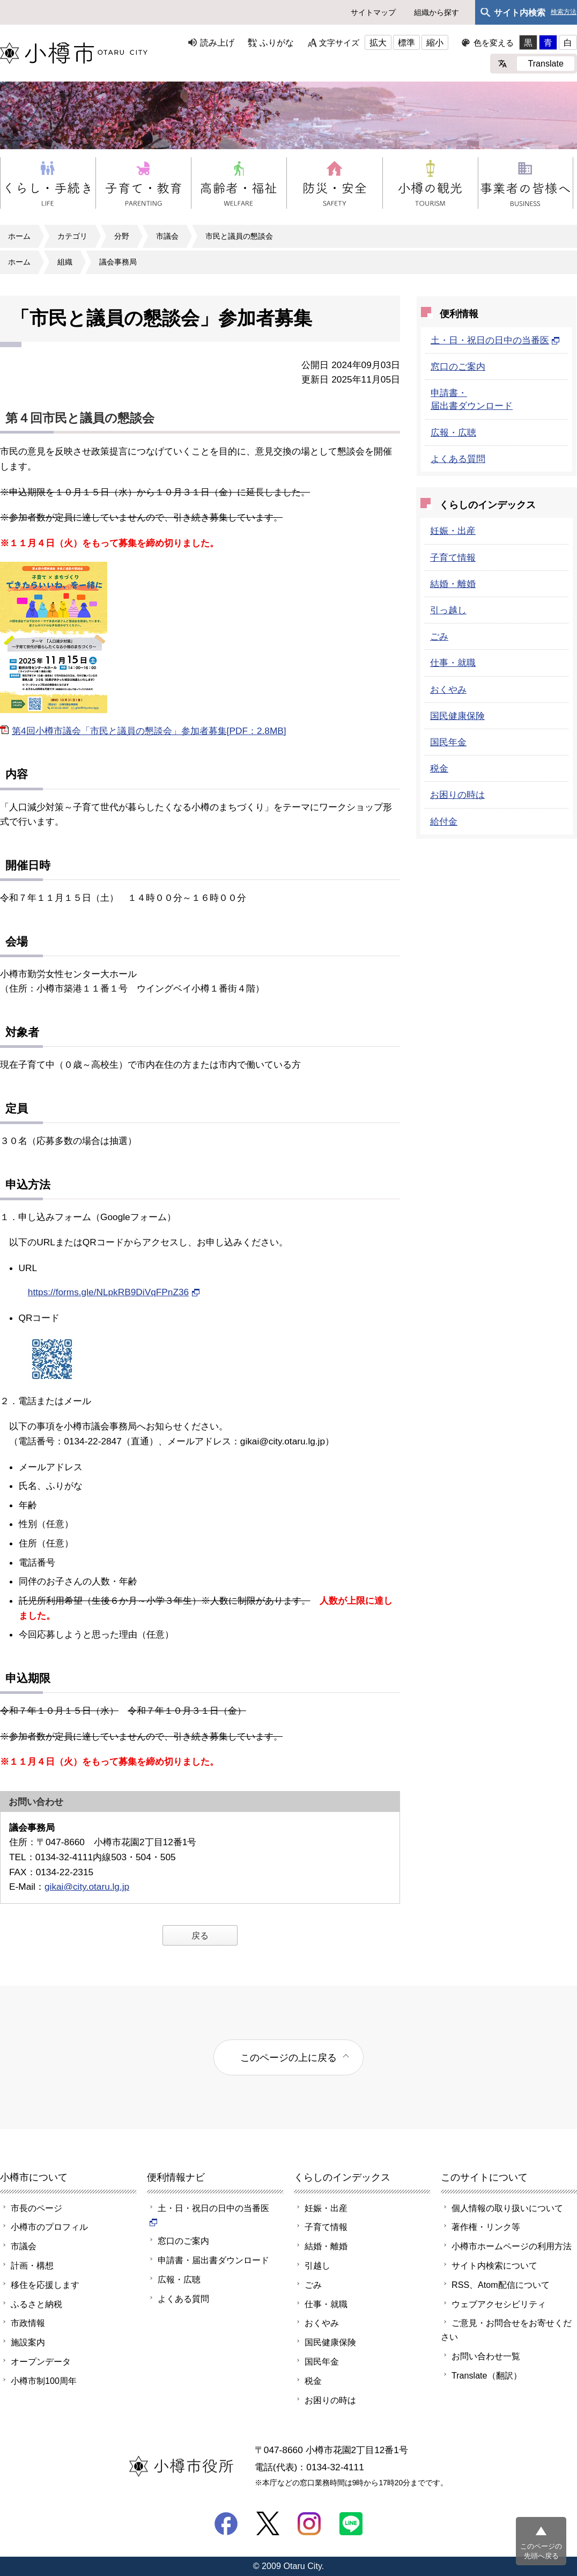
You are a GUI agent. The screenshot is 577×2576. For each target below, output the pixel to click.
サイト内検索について (494, 2265)
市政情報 (28, 2323)
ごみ (439, 636)
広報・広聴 (453, 432)
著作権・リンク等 (486, 2227)
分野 (121, 236)
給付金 (443, 821)
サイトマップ (373, 12)
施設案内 (28, 2342)
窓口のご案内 (458, 366)
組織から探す (436, 12)
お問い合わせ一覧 (486, 2356)
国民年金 (448, 742)
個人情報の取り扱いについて (507, 2208)
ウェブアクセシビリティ (499, 2304)
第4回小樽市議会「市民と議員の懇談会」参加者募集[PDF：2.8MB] (149, 730)
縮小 (434, 42)
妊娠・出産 (453, 530)
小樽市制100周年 (44, 2381)
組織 (64, 262)
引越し (317, 2265)
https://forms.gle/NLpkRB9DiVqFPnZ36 (114, 1292)
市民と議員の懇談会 (239, 236)
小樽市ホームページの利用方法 (512, 2246)
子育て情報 (453, 557)
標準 (406, 42)
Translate (546, 63)
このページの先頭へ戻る (541, 2551)
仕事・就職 (453, 662)
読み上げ (217, 42)
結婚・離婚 (453, 583)
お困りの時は (457, 794)
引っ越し (448, 610)
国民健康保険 (457, 715)
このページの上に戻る (288, 2057)
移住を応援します (45, 2284)
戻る (200, 1935)
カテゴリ (72, 236)
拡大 (378, 42)
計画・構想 (32, 2265)
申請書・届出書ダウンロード (213, 2260)
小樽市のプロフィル (49, 2227)
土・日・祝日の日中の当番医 (495, 340)
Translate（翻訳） (487, 2375)
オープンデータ (41, 2361)
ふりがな (277, 42)
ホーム (19, 236)
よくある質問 (458, 458)
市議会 (167, 236)
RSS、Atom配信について (501, 2284)
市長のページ (36, 2208)
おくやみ (448, 689)
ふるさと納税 (36, 2304)
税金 (439, 768)
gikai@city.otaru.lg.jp (87, 1886)
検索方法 (563, 12)
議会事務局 (118, 262)
